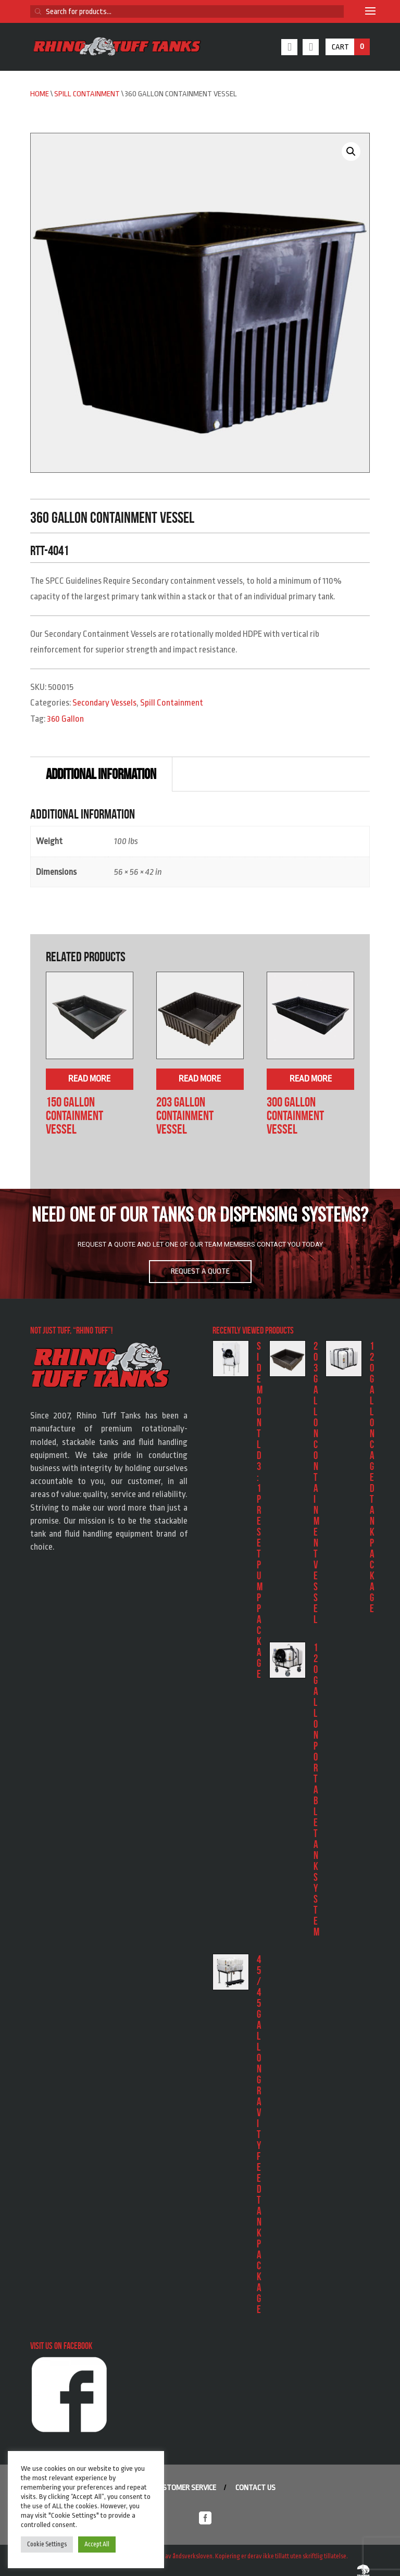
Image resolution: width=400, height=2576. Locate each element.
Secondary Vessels (104, 703)
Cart (351, 47)
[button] (351, 151)
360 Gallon (65, 719)
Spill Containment (87, 94)
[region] (200, 1243)
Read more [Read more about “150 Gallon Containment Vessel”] (89, 1079)
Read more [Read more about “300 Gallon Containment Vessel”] (311, 1079)
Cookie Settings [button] (47, 2544)
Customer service (185, 2487)
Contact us (255, 2487)
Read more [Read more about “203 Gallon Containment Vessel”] (200, 1079)
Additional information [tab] (101, 774)
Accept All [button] (96, 2544)
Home (39, 94)
